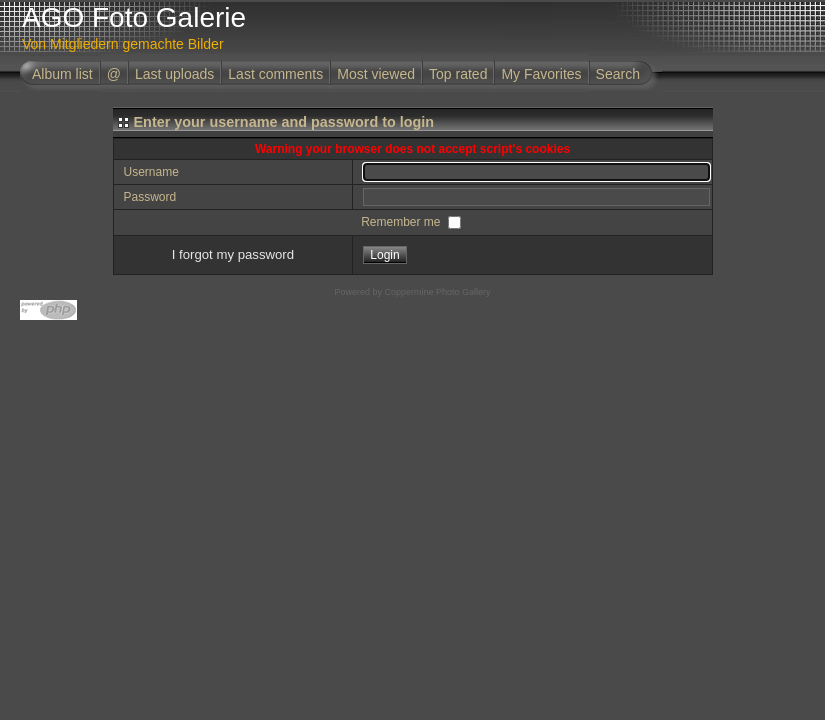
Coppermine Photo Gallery (437, 292)
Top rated (458, 74)
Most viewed (376, 74)
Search (618, 74)
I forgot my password (233, 254)
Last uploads (174, 74)
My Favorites (541, 74)
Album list (62, 74)
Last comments (275, 74)
